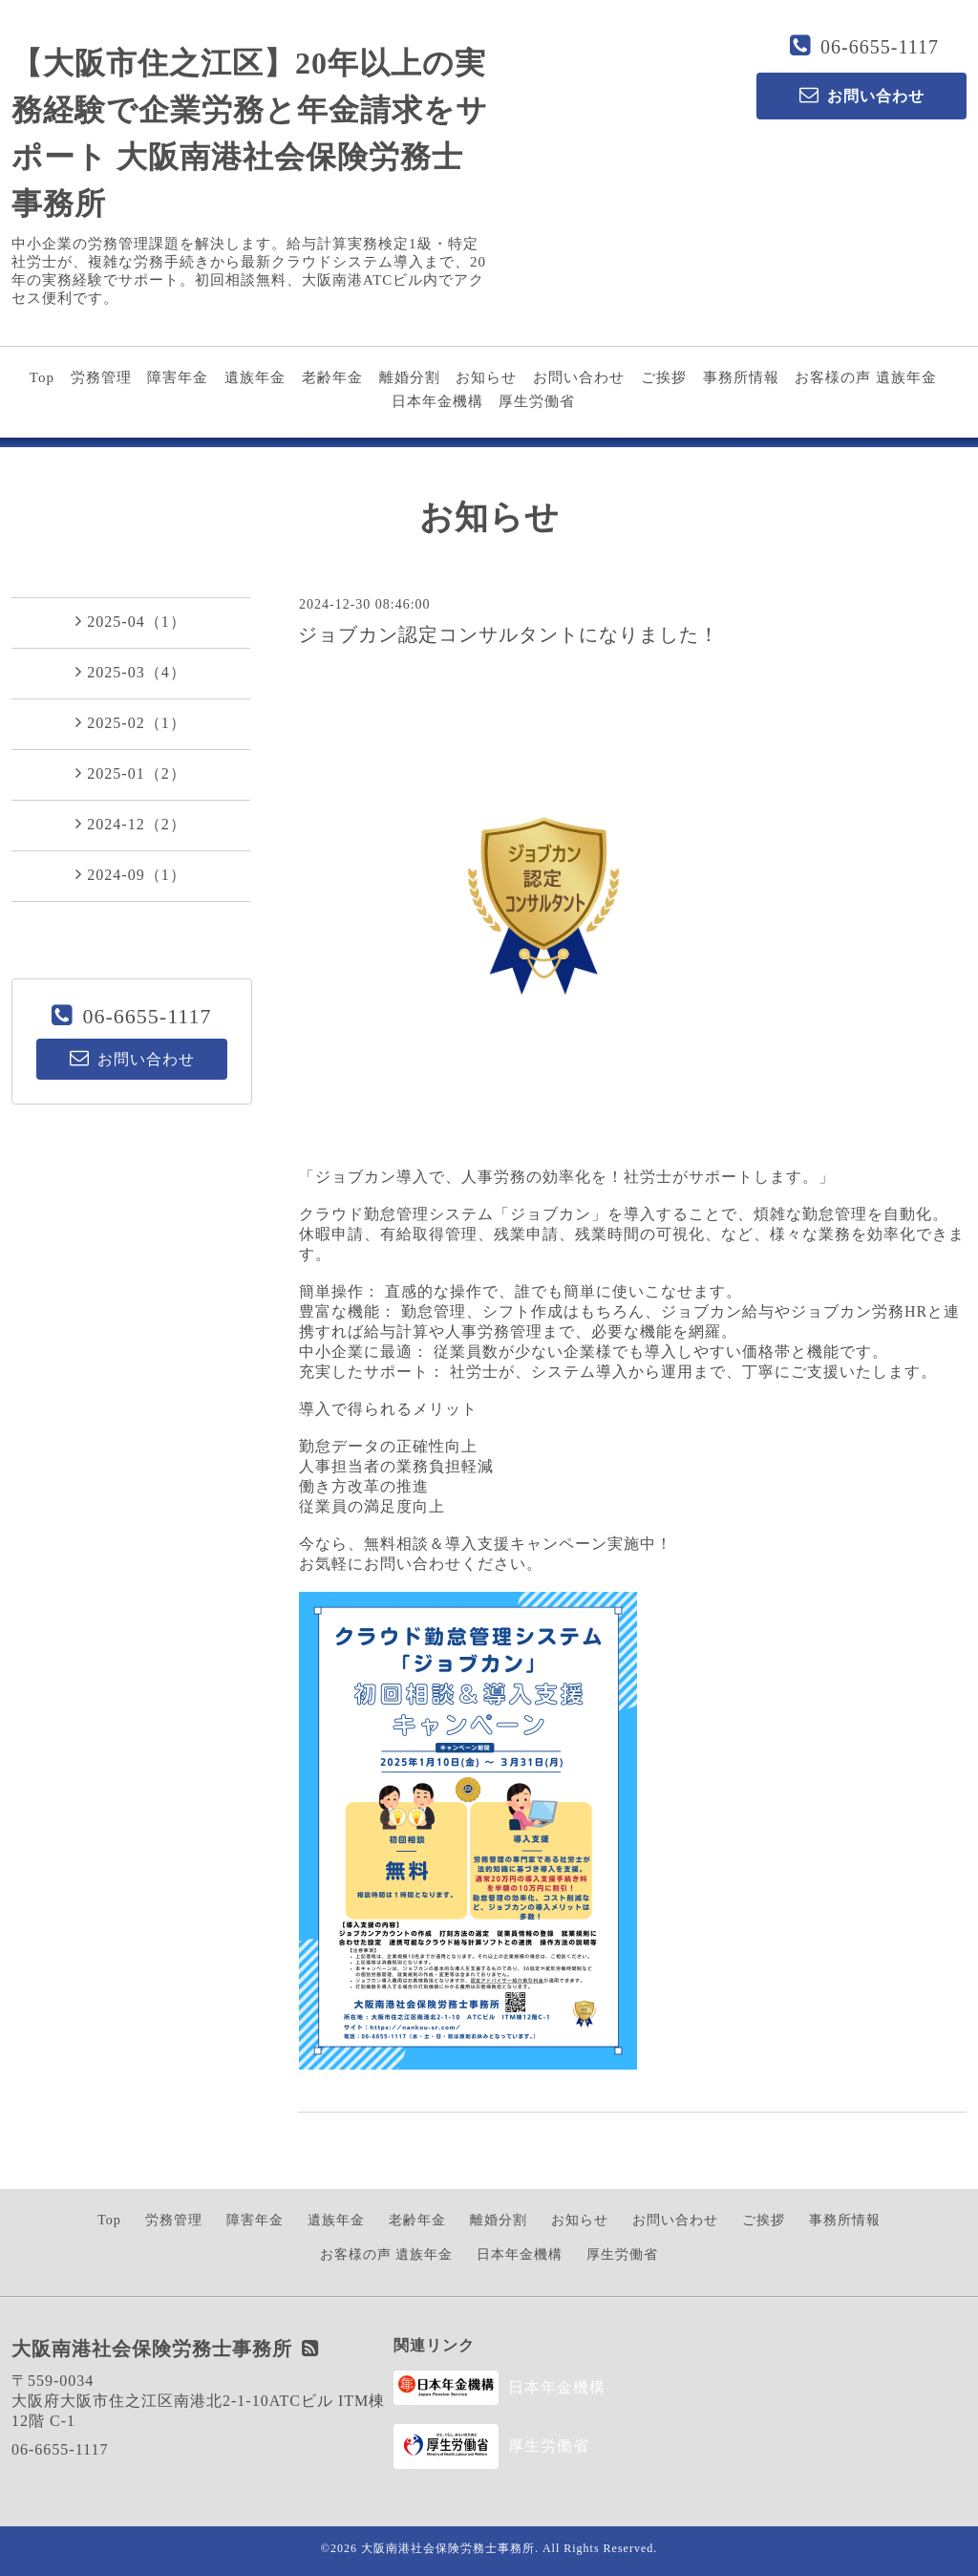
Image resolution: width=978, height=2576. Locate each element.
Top (42, 377)
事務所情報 (741, 377)
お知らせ (486, 377)
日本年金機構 (437, 401)
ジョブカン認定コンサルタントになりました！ (508, 634)
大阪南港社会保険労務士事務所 (448, 2548)
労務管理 (101, 377)
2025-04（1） (130, 621)
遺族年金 (255, 377)
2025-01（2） (130, 773)
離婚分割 (409, 377)
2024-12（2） (130, 823)
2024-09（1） (130, 874)
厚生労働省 (537, 401)
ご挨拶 (664, 377)
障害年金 (177, 377)
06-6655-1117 (879, 46)
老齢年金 (332, 377)
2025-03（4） (130, 671)
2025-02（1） (130, 722)
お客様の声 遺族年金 (866, 377)
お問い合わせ (579, 377)
